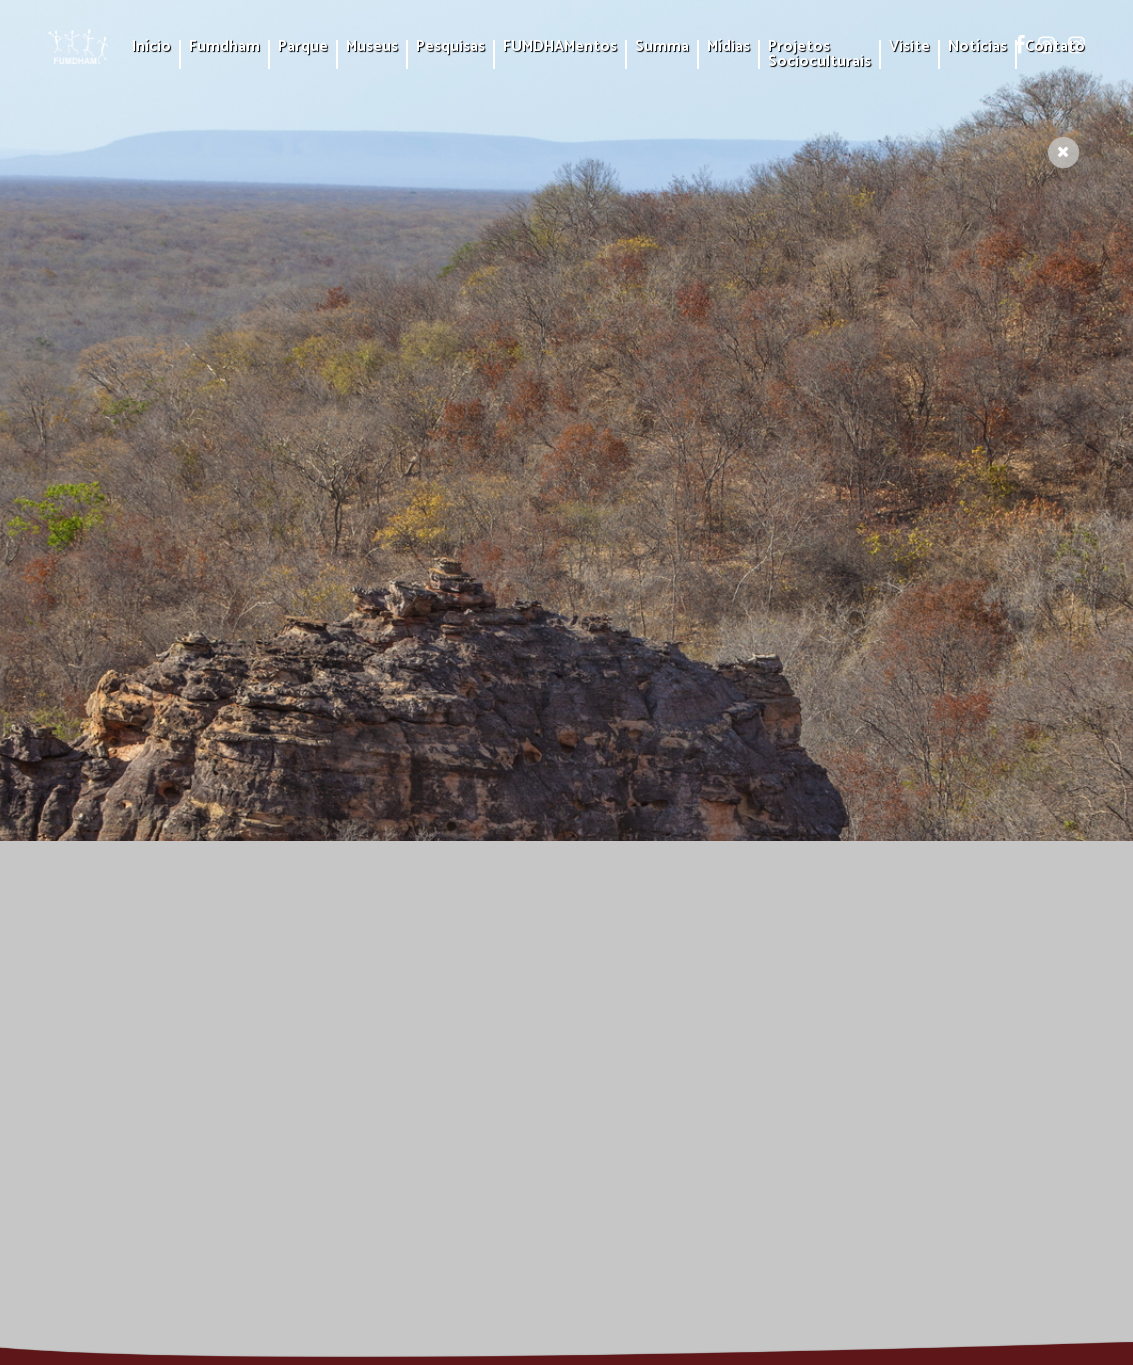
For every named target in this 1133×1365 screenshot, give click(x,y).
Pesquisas (450, 47)
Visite (909, 47)
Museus (372, 47)
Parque (303, 47)
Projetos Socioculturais (819, 54)
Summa (662, 47)
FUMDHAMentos (560, 47)
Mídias (728, 47)
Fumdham (224, 47)
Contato (1055, 47)
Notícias (977, 47)
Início (151, 47)
